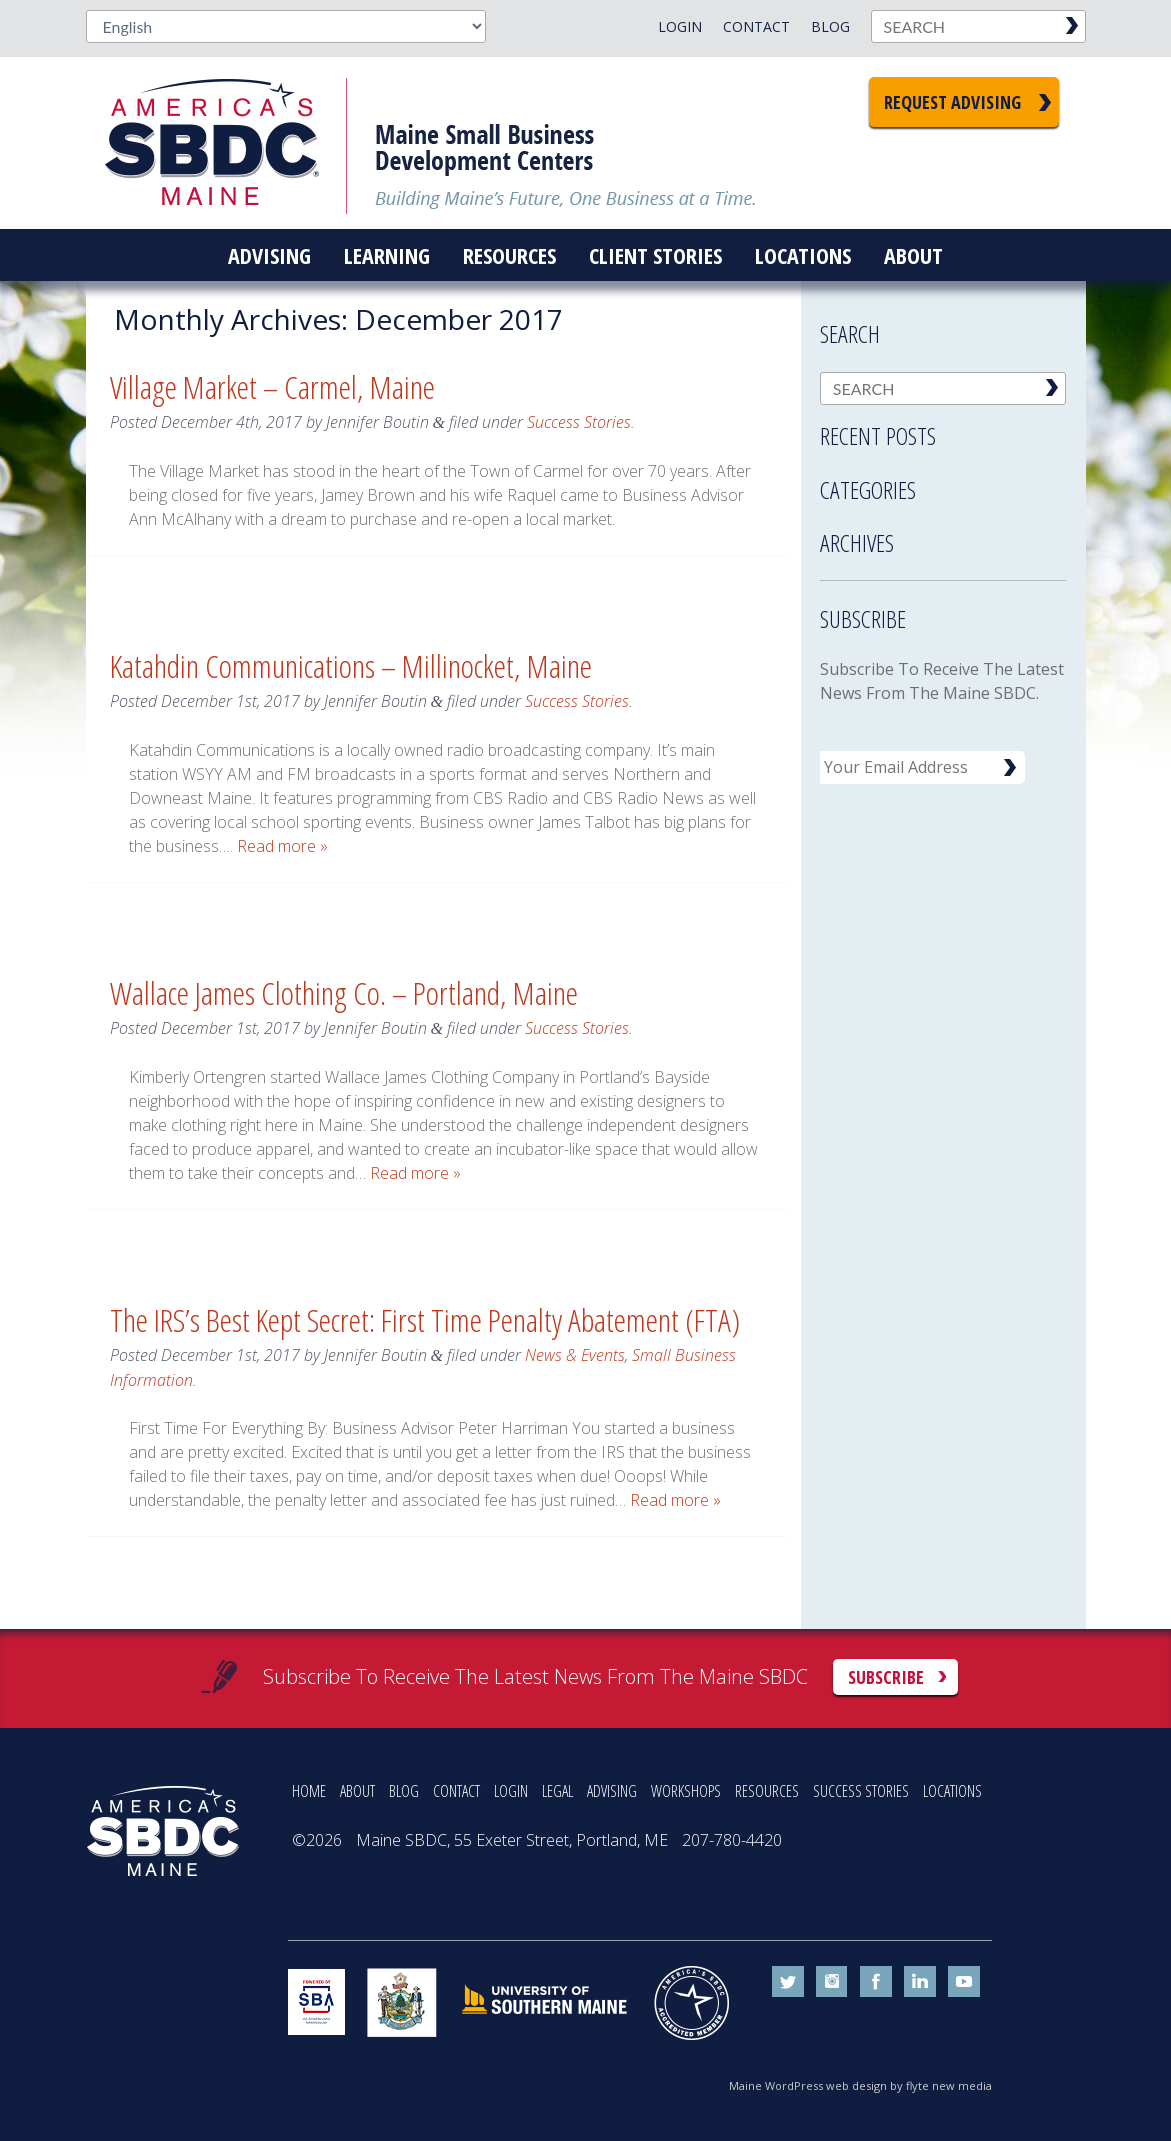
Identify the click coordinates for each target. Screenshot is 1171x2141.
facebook (876, 1982)
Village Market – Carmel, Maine (272, 386)
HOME (309, 1791)
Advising (269, 255)
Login (680, 26)
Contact (756, 26)
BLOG (404, 1791)
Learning (387, 255)
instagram (832, 1982)
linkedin (920, 1982)
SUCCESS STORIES (861, 1791)
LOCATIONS (952, 1791)
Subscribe (886, 1677)
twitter (788, 1982)
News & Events (575, 1355)
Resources (509, 255)
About (913, 255)
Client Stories (655, 255)
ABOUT (357, 1791)
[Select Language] (286, 26)
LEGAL (557, 1791)
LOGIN (511, 1791)
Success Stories (579, 422)
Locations (803, 255)
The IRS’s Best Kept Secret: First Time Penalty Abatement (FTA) (425, 1319)
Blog (830, 26)
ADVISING (612, 1791)
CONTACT (456, 1791)
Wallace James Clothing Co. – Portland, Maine (344, 992)
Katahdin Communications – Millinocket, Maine (351, 665)
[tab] (943, 430)
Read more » (282, 846)
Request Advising (952, 102)
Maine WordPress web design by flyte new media (860, 2085)
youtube (964, 1982)
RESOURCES (767, 1791)
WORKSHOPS (686, 1791)
